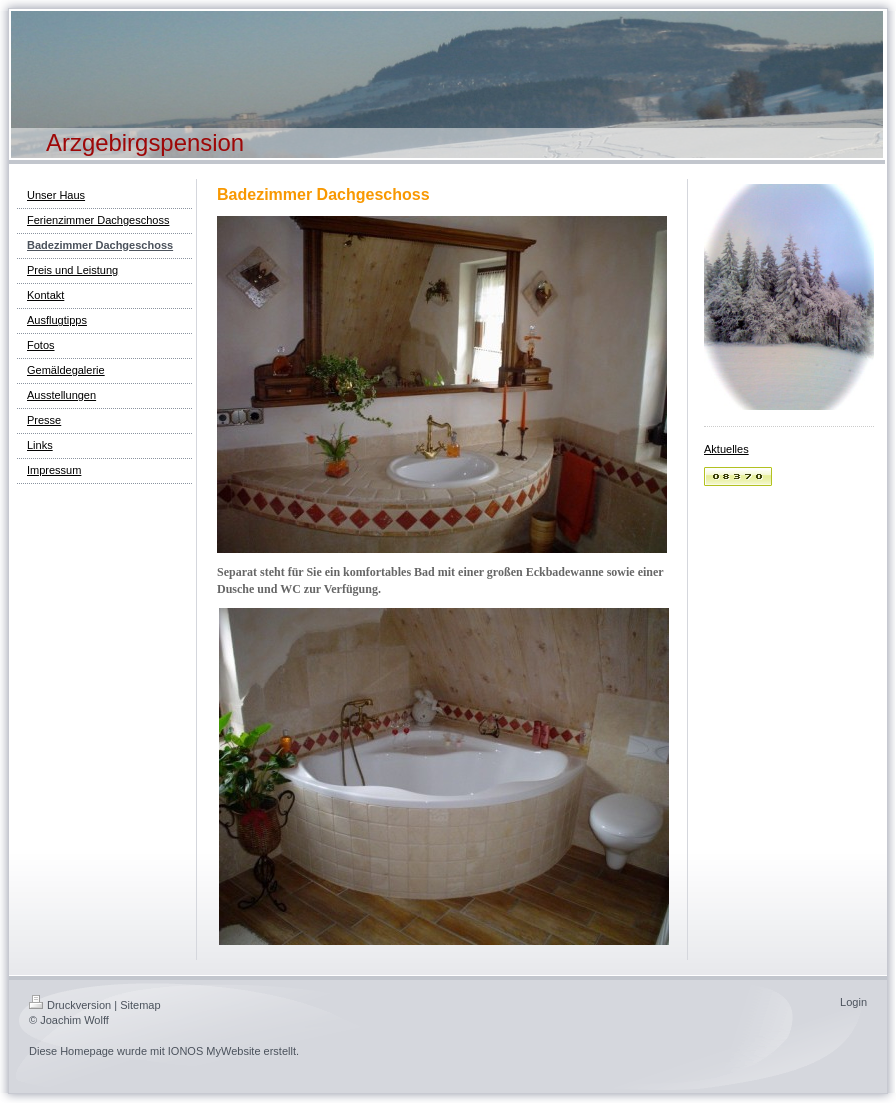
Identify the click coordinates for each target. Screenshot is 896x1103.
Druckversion (70, 1005)
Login (853, 1002)
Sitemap (140, 1005)
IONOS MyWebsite (214, 1051)
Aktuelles (726, 449)
